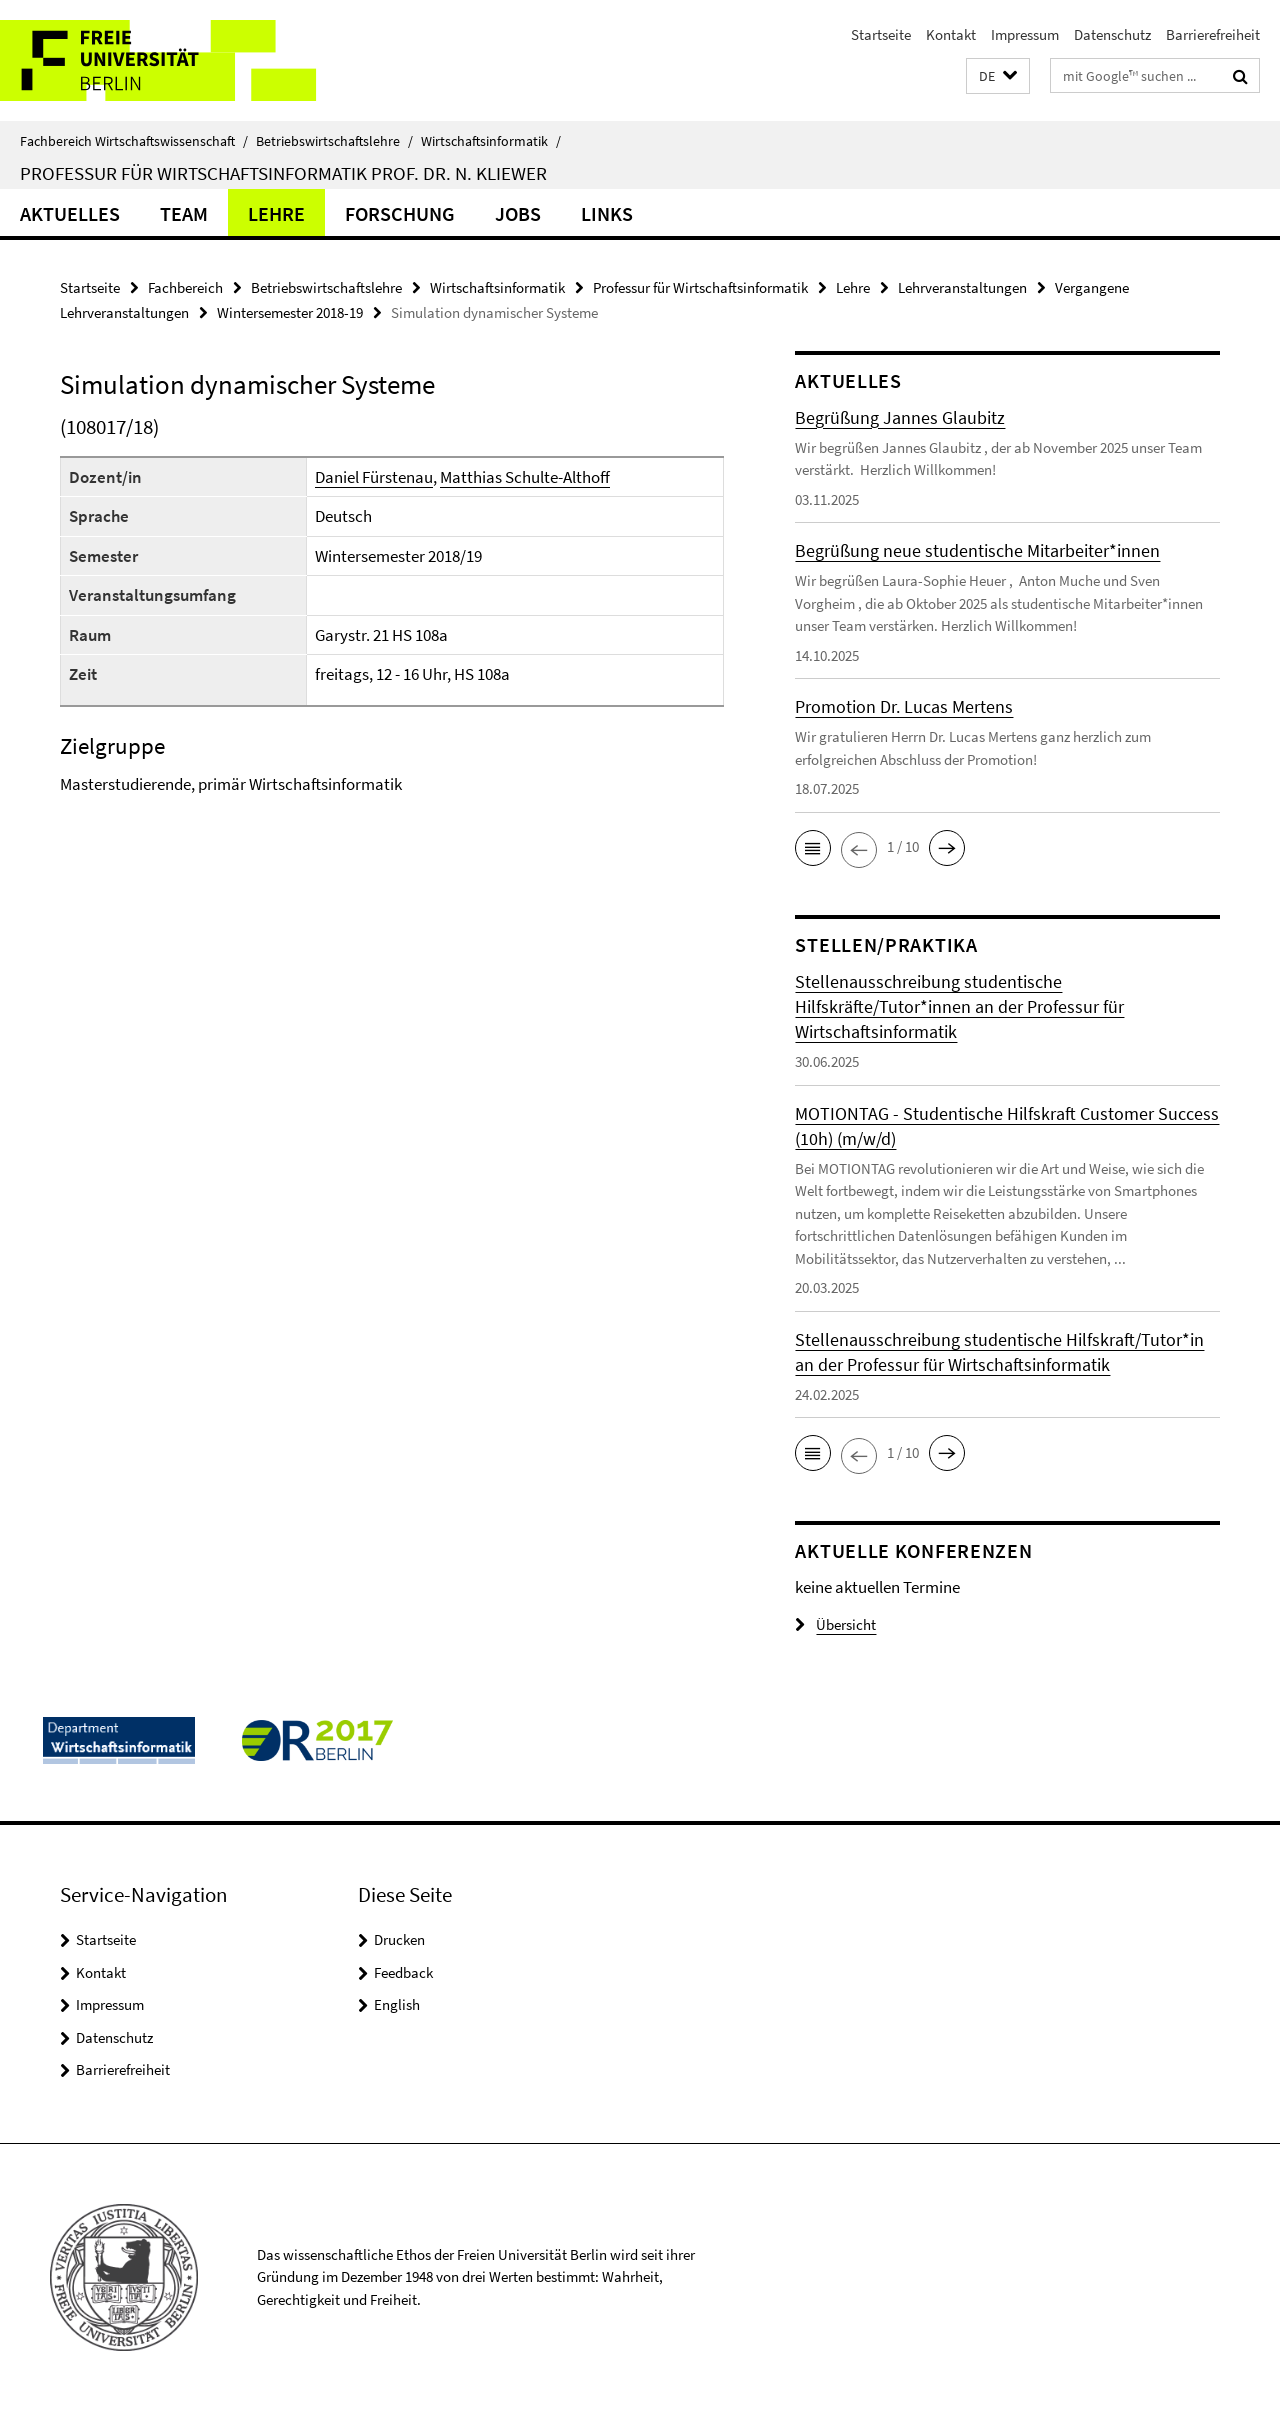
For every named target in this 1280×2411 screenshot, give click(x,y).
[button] (998, 76)
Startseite (881, 34)
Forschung (400, 213)
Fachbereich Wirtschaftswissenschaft (134, 141)
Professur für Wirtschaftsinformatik (700, 287)
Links (607, 213)
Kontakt (951, 34)
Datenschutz (1112, 34)
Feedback (403, 1972)
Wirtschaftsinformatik (491, 141)
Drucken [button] (399, 1939)
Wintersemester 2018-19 (290, 312)
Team (184, 213)
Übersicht (835, 1624)
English (397, 2004)
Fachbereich (185, 287)
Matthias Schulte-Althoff (525, 477)
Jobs (518, 213)
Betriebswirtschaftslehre (334, 141)
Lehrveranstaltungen (962, 287)
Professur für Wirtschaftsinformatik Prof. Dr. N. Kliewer (283, 173)
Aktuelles (70, 213)
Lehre (276, 213)
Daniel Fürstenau (374, 477)
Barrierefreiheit (1213, 34)
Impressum (1025, 34)
